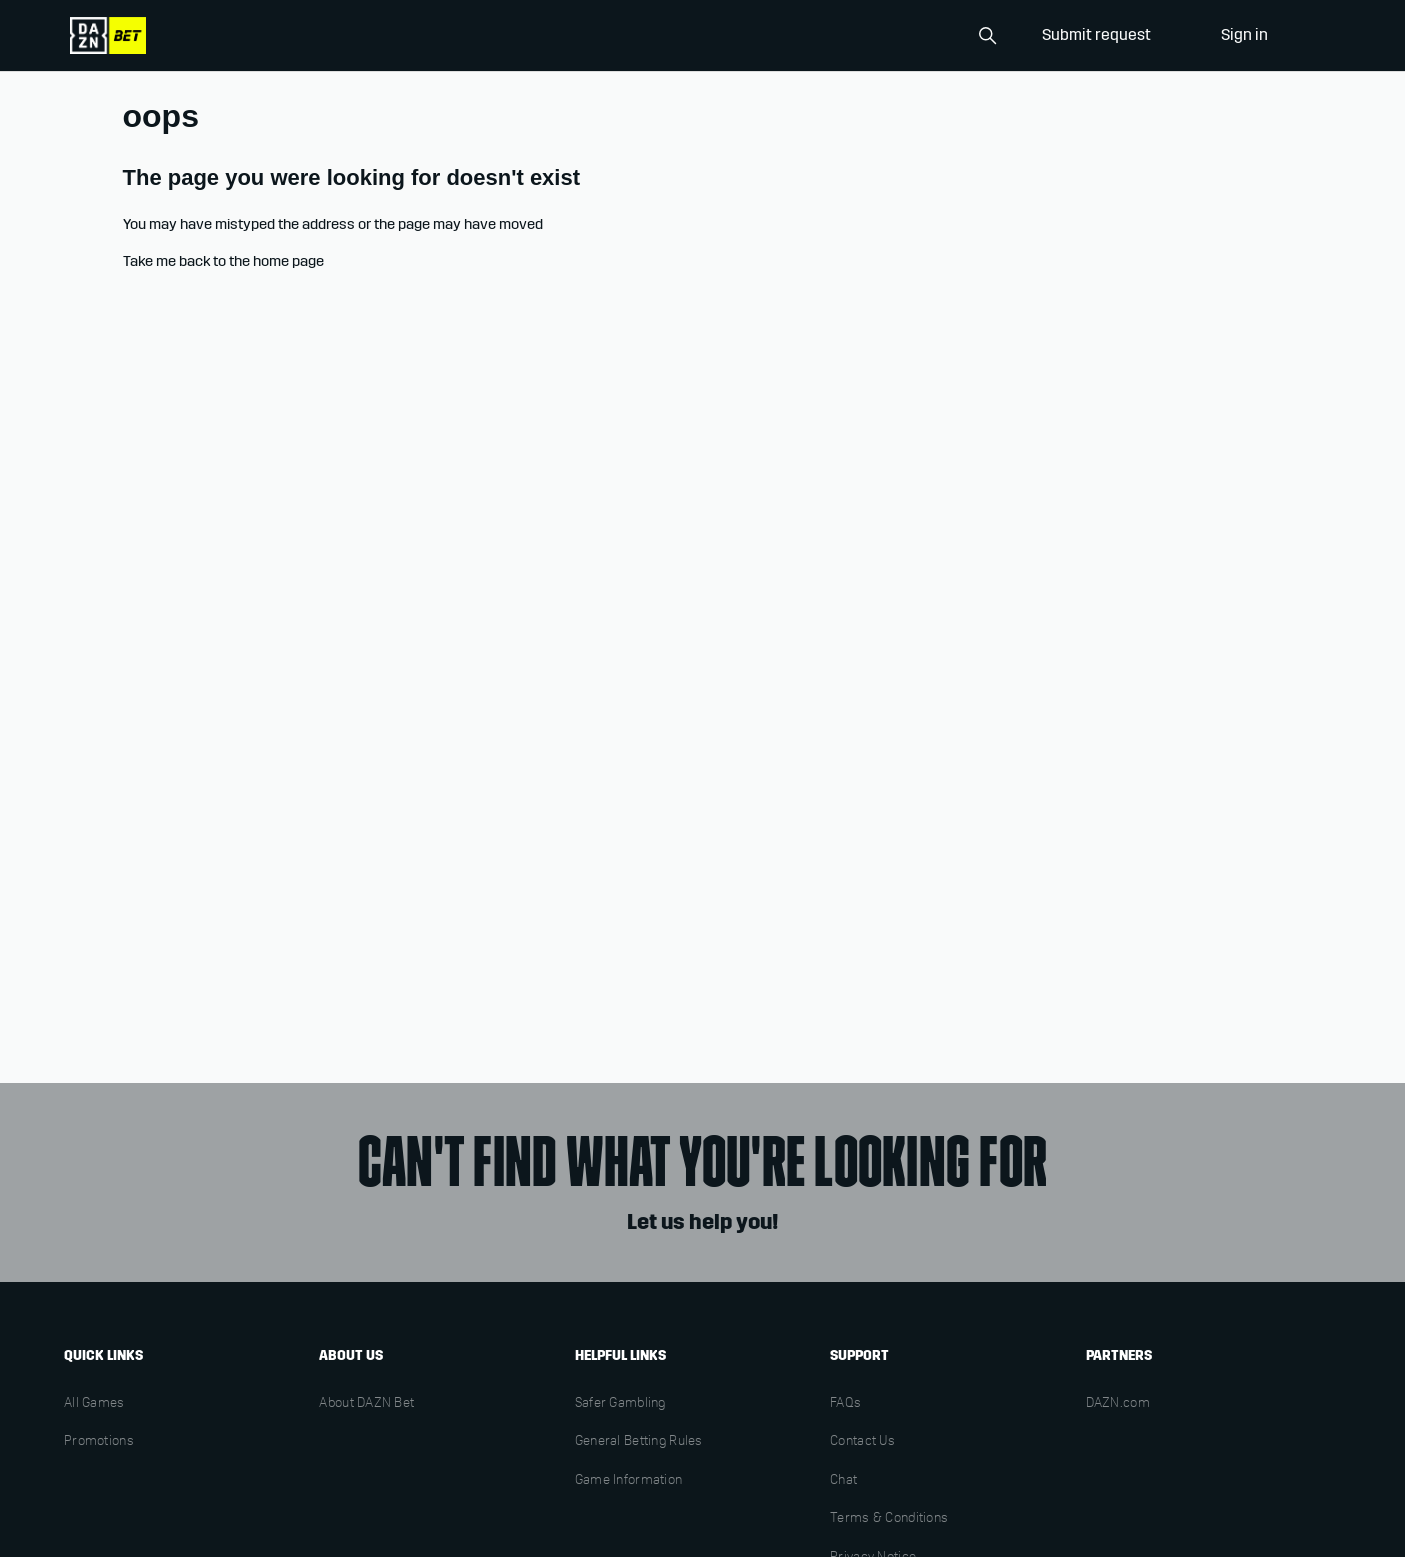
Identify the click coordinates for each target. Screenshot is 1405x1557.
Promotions (99, 1442)
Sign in (1244, 34)
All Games (94, 1404)
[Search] (905, 36)
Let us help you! (702, 1222)
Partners (1119, 1355)
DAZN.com (1118, 1404)
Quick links (103, 1355)
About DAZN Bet (366, 1404)
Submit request (1096, 34)
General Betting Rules (639, 1442)
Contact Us (862, 1442)
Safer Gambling (620, 1404)
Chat (843, 1481)
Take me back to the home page (223, 261)
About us (351, 1355)
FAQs (845, 1404)
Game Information (628, 1481)
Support (859, 1355)
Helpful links (620, 1355)
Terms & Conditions (889, 1519)
